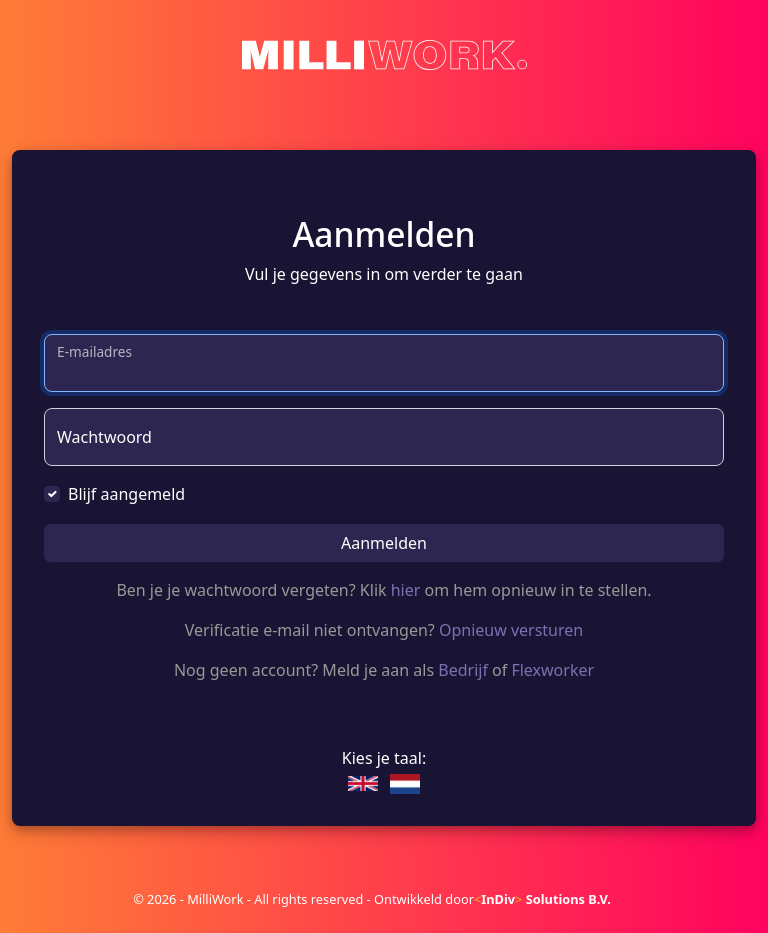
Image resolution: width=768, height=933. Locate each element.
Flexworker (552, 670)
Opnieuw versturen (511, 630)
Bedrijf (463, 670)
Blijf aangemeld (126, 494)
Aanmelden (384, 543)
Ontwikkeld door (492, 899)
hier (406, 590)
